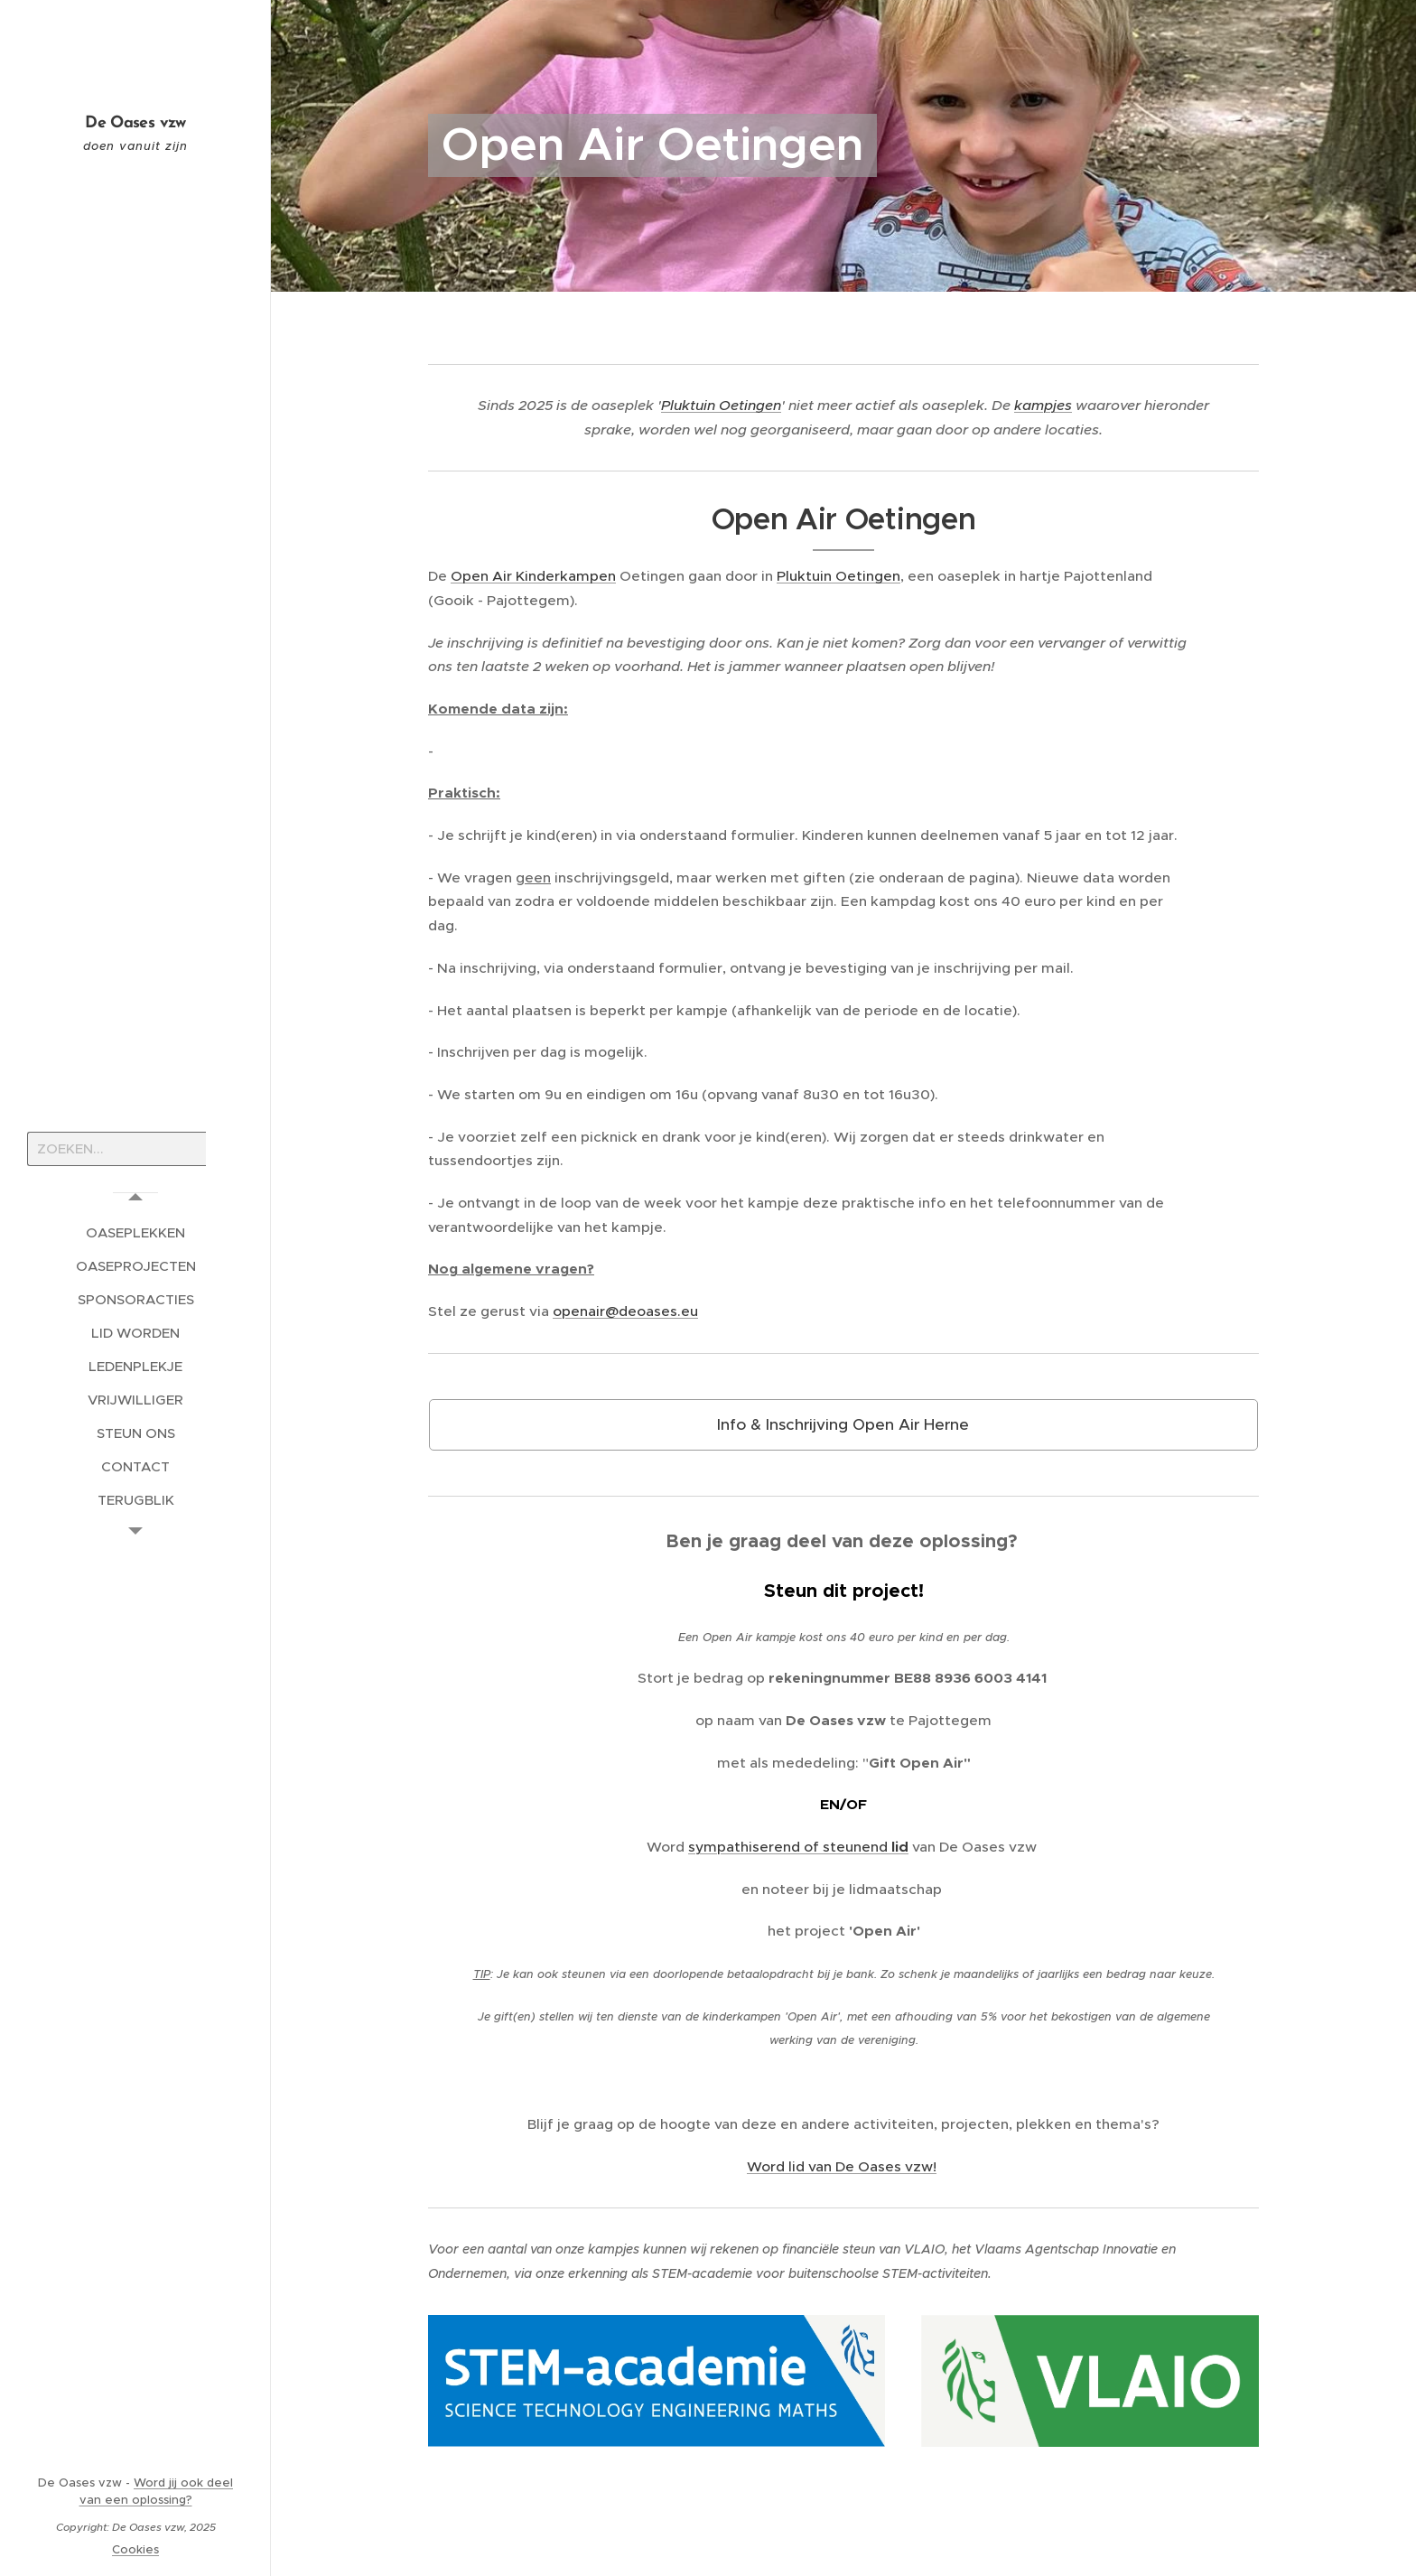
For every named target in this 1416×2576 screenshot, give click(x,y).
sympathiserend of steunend (789, 1846)
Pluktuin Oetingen (721, 405)
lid (899, 1847)
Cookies (135, 2549)
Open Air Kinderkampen (533, 576)
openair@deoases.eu (625, 1311)
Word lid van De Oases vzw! (841, 2166)
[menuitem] (135, 1232)
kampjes (1043, 405)
